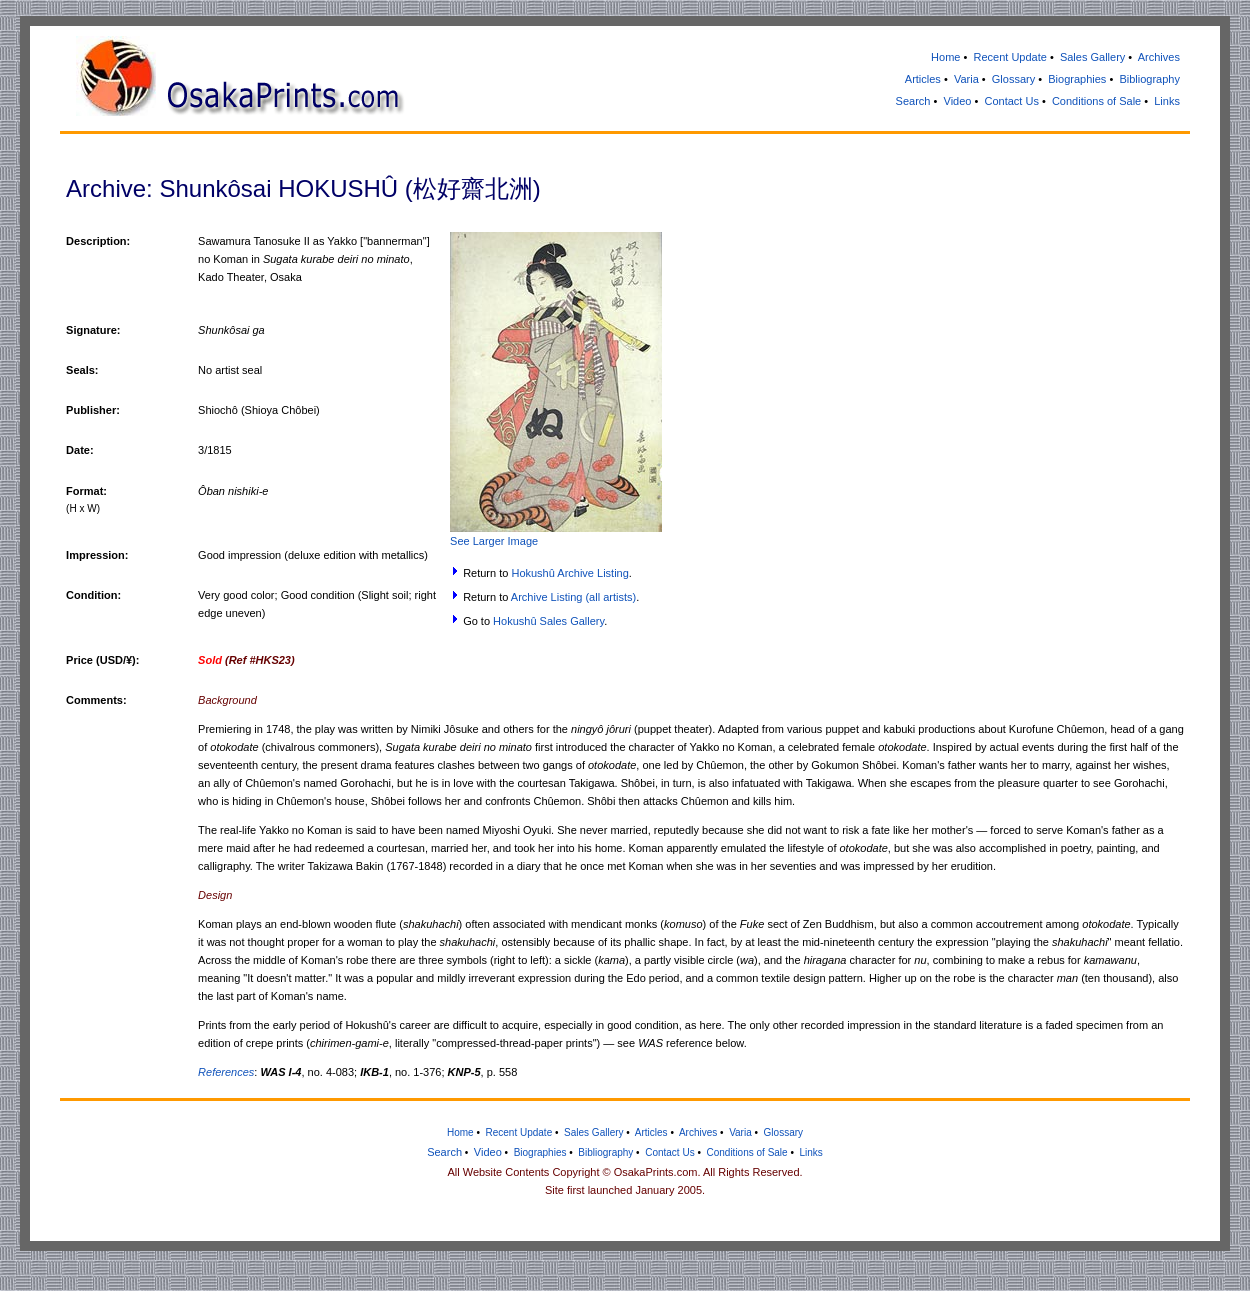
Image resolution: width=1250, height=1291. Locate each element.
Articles (923, 79)
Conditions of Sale (1096, 101)
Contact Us (1011, 101)
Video (958, 101)
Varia (966, 79)
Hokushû (514, 621)
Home (945, 57)
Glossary (1013, 79)
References (226, 1072)
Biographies (1077, 79)
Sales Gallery (1092, 57)
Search (913, 101)
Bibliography (1149, 79)
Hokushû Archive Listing (569, 573)
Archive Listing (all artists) (573, 597)
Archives (1159, 57)
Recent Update (1009, 57)
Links (1167, 101)
